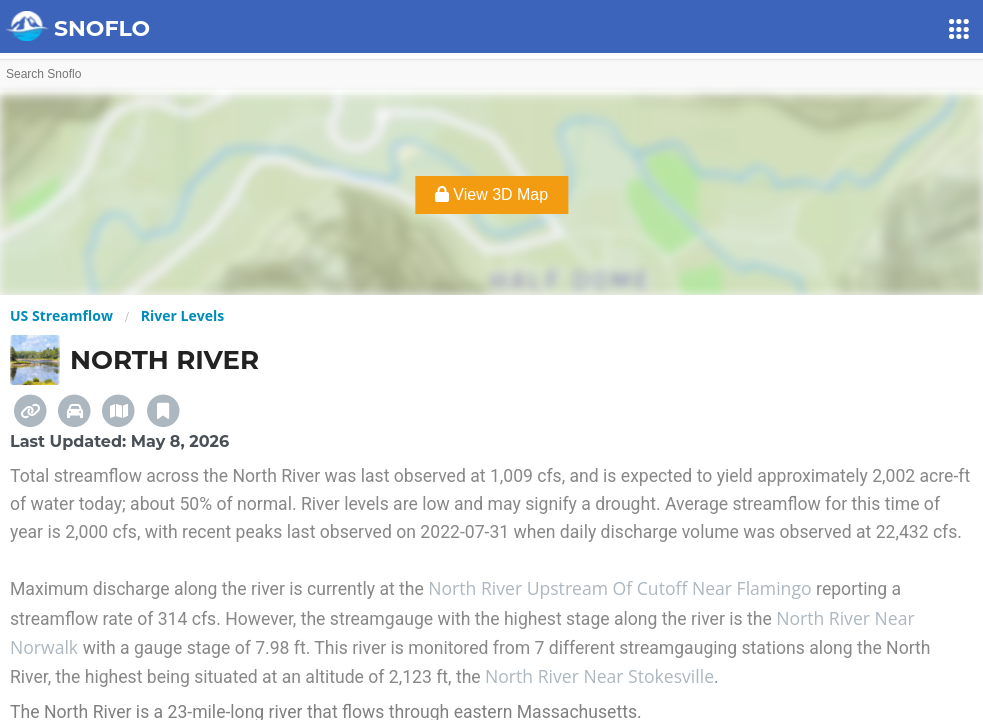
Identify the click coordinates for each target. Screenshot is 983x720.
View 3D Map (491, 194)
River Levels (182, 315)
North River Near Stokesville (599, 676)
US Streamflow (61, 315)
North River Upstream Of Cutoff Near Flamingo (622, 588)
